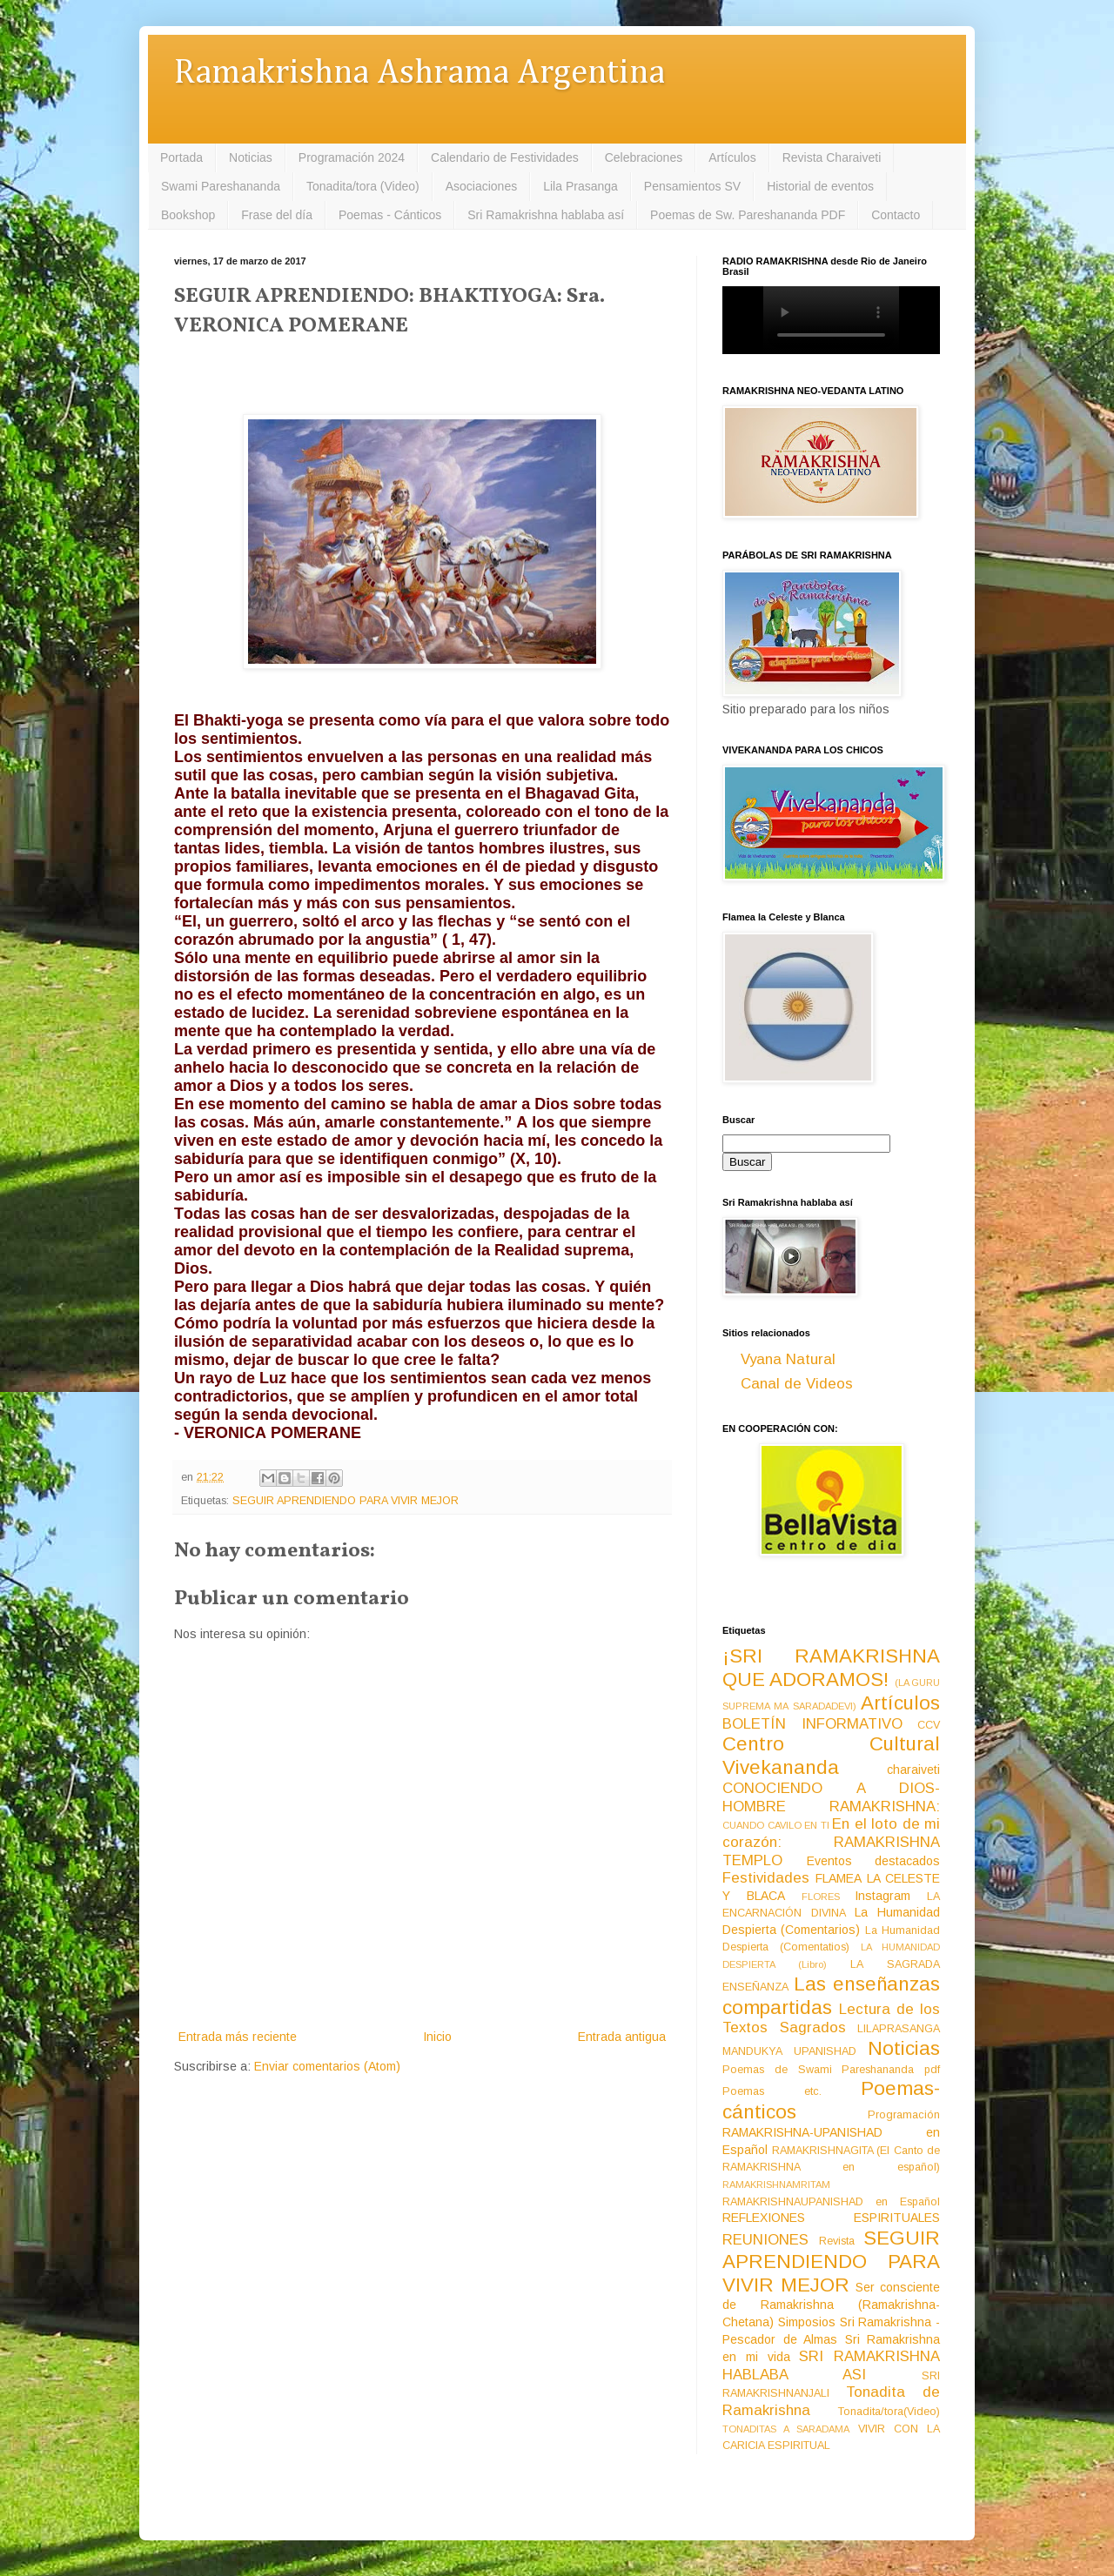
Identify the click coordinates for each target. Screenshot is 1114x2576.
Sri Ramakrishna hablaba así (545, 215)
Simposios (807, 2322)
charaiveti (913, 1769)
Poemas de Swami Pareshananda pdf (831, 2070)
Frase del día (276, 215)
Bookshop (188, 215)
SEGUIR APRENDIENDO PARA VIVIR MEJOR (345, 1501)
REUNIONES (765, 2239)
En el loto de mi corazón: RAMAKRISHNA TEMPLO (831, 1842)
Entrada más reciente (237, 2037)
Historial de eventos (820, 186)
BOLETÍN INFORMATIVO (812, 1724)
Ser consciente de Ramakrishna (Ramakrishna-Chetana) (831, 2304)
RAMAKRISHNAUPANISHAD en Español (831, 2202)
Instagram (882, 1896)
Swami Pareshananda (220, 186)
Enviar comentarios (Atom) (327, 2066)
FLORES (821, 1896)
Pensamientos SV (692, 186)
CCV (928, 1725)
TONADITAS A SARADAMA (785, 2429)
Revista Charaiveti (832, 157)
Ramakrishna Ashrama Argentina (419, 73)
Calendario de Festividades (505, 157)
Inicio (437, 2037)
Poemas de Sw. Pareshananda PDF (747, 215)
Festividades (765, 1878)
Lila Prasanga (580, 186)
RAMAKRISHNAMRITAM (776, 2184)
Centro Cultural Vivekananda (831, 1755)
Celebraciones (644, 157)
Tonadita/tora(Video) (889, 2411)
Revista (837, 2241)
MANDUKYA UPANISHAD (789, 2051)
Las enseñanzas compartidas (831, 1995)
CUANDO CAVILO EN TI (775, 1825)
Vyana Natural (788, 1359)
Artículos (731, 157)
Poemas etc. (772, 2091)
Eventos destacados (874, 1861)
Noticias (250, 157)
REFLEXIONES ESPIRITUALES (831, 2218)
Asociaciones (482, 186)
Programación (904, 2115)
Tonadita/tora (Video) (362, 186)
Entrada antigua (622, 2037)
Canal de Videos (797, 1383)
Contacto (895, 215)
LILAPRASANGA (898, 2029)
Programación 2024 (352, 157)
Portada (181, 157)
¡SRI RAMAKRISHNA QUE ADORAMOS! (831, 1667)
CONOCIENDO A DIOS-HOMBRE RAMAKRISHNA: (831, 1797)
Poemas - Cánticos (390, 215)
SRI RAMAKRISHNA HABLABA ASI (831, 2365)
